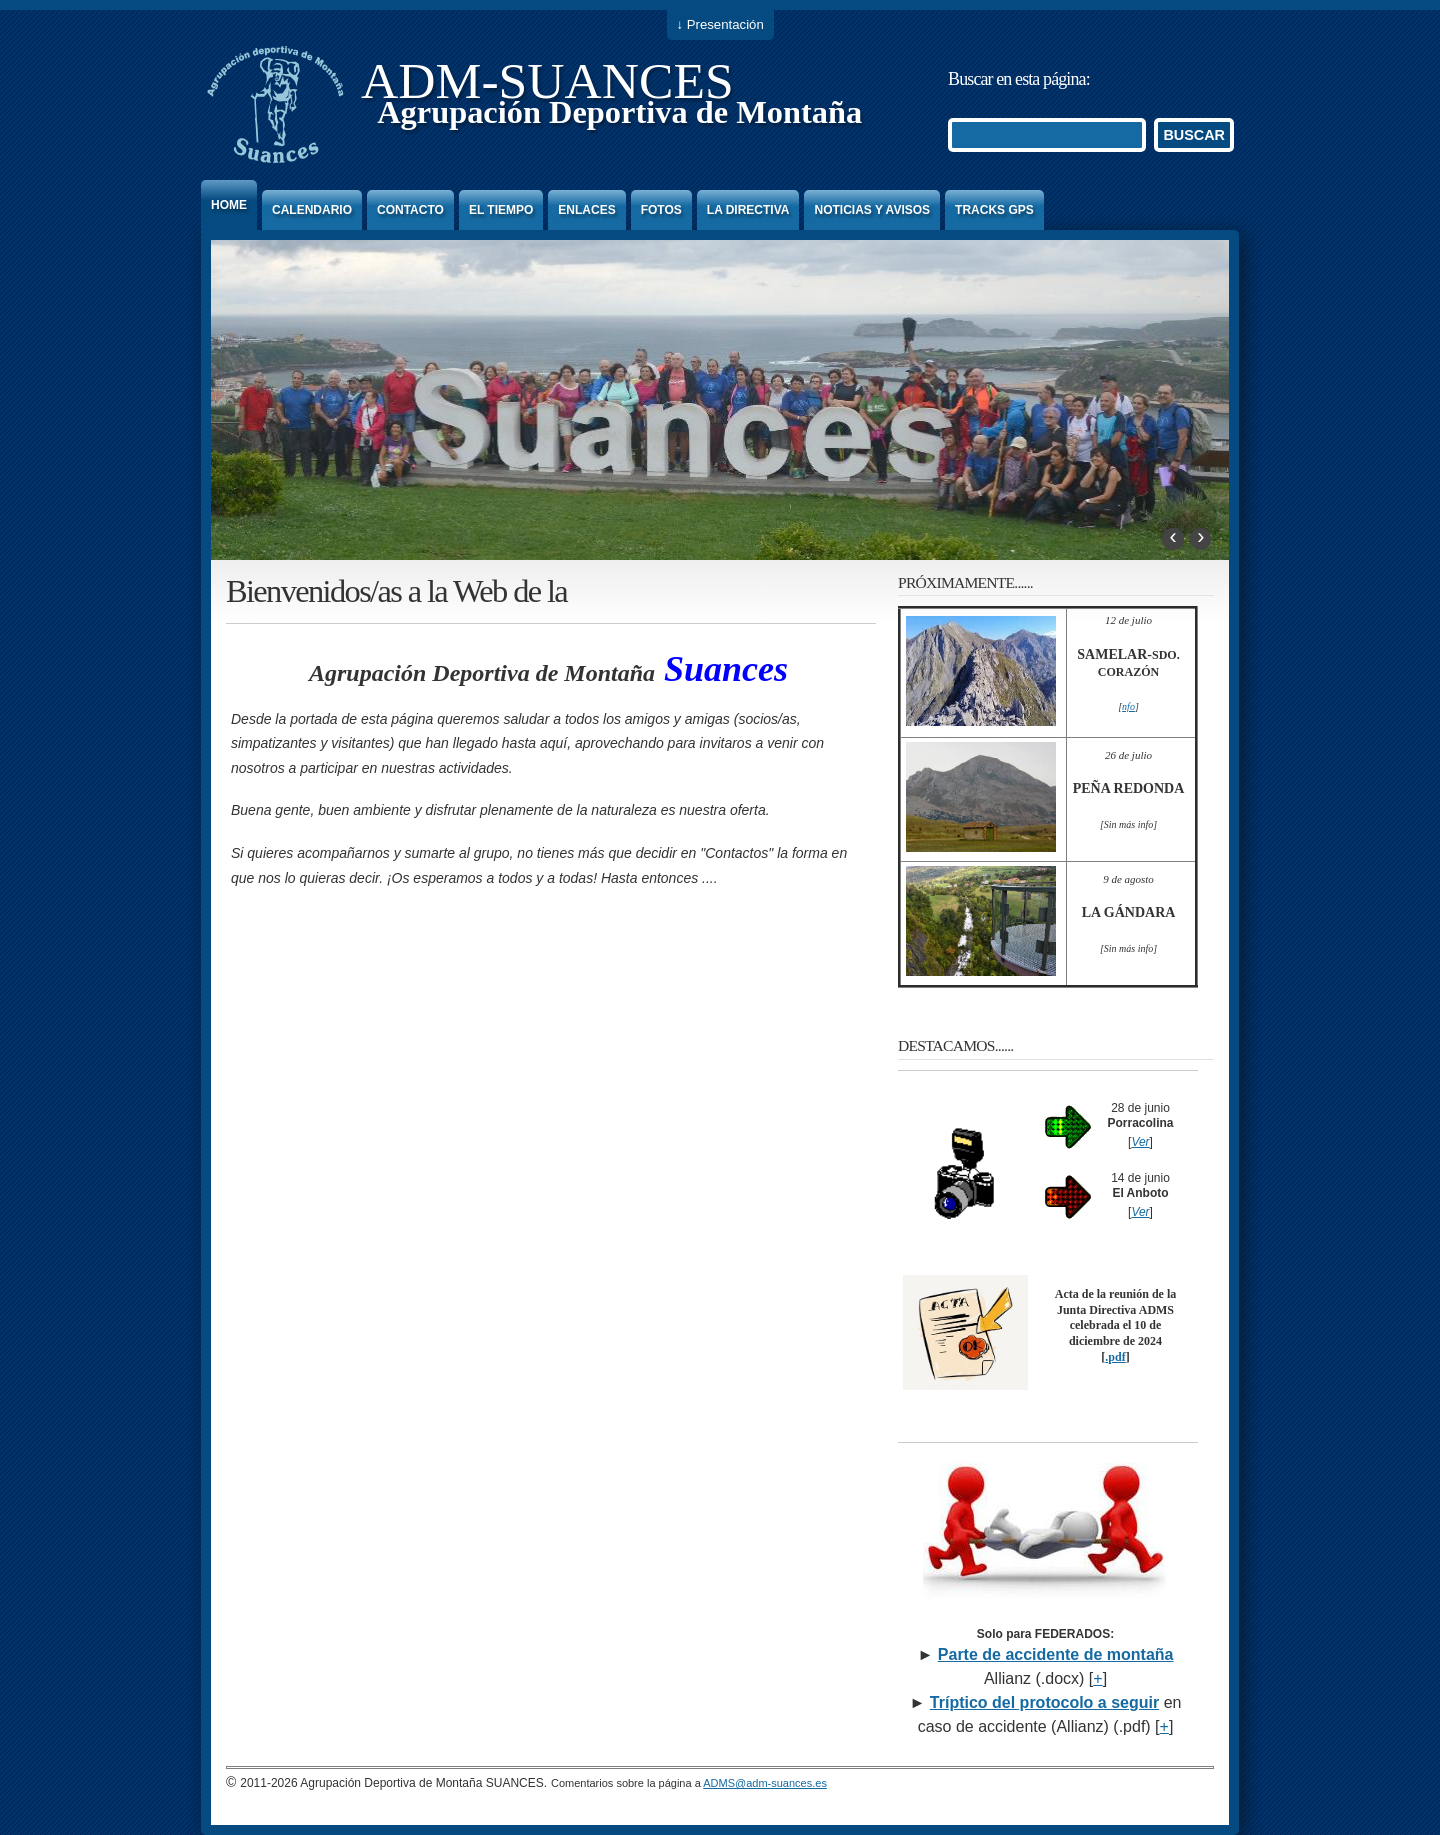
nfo (1128, 706)
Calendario (312, 210)
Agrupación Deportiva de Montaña (619, 112)
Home (229, 205)
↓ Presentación (720, 24)
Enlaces (586, 210)
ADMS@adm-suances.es (765, 1783)
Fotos (661, 210)
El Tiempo (501, 210)
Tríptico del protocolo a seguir (1044, 1702)
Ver (1140, 1142)
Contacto (410, 210)
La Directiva (748, 210)
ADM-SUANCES (547, 80)
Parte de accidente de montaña (1056, 1654)
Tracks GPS (994, 210)
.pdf (1115, 1357)
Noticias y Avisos (872, 210)
